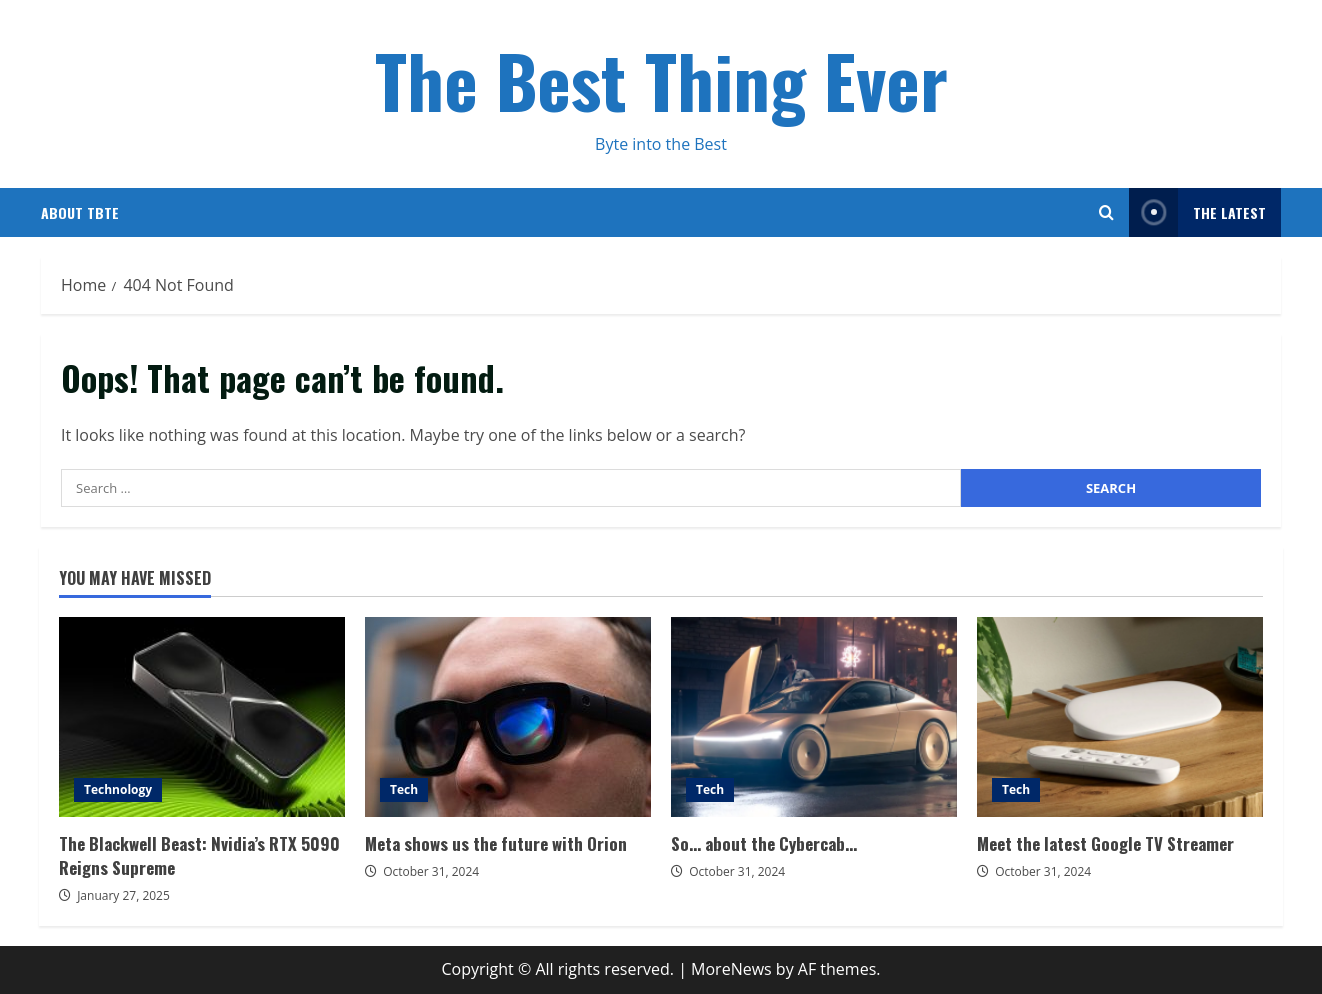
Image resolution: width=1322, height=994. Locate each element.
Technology (118, 789)
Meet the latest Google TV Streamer (1120, 717)
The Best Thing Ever (661, 79)
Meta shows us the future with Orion (508, 717)
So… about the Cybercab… (814, 717)
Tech (404, 789)
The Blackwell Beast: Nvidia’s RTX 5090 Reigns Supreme (202, 717)
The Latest (1197, 212)
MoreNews (731, 969)
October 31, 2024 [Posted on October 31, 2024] (431, 871)
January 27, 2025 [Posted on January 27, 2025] (123, 895)
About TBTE (80, 212)
